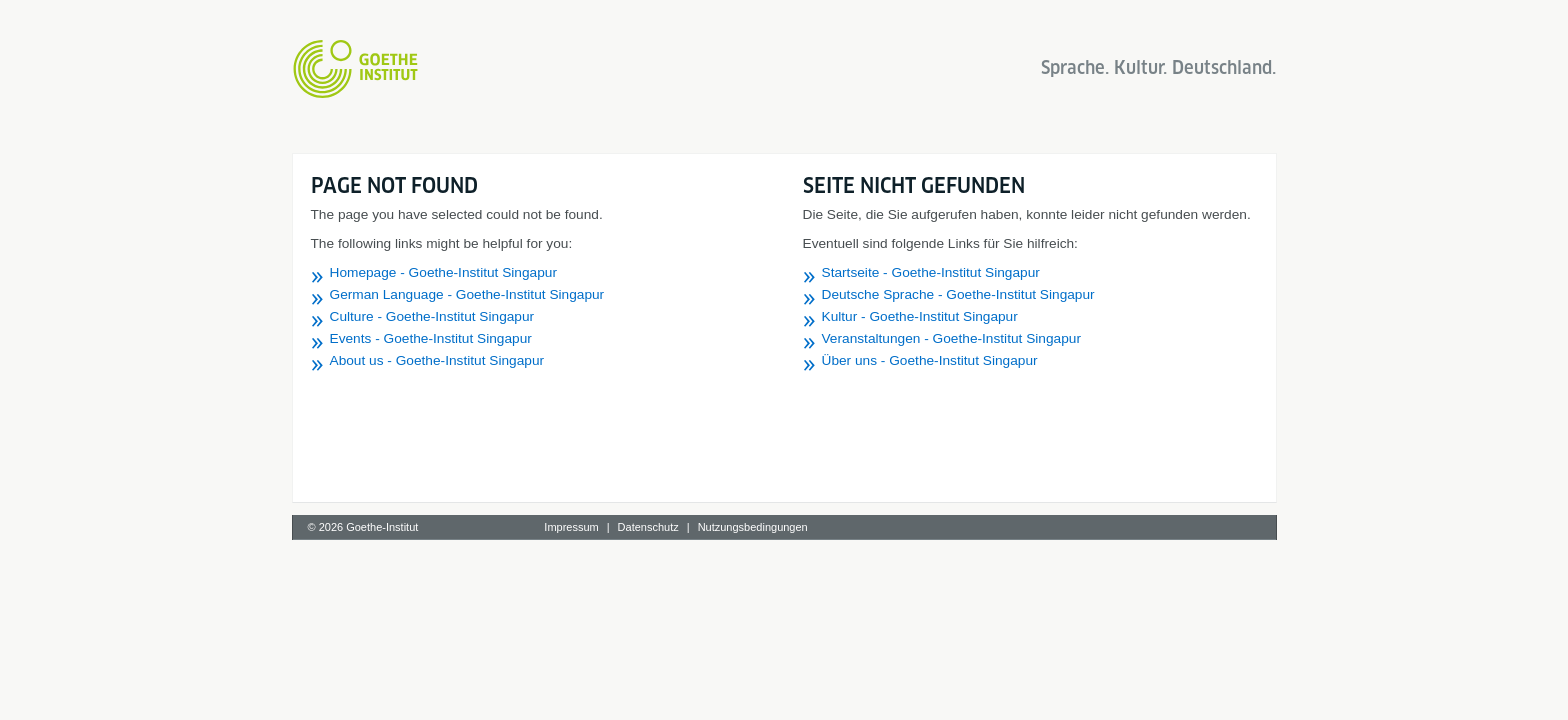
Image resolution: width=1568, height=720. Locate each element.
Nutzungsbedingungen (753, 527)
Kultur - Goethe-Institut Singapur (920, 316)
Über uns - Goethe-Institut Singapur (930, 360)
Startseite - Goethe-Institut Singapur (931, 272)
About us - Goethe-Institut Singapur (437, 360)
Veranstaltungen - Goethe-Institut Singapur (951, 338)
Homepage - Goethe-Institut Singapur (444, 272)
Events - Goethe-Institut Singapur (431, 338)
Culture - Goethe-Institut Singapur (432, 316)
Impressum (571, 527)
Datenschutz (648, 527)
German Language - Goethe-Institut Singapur (467, 294)
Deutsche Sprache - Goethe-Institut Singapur (958, 294)
